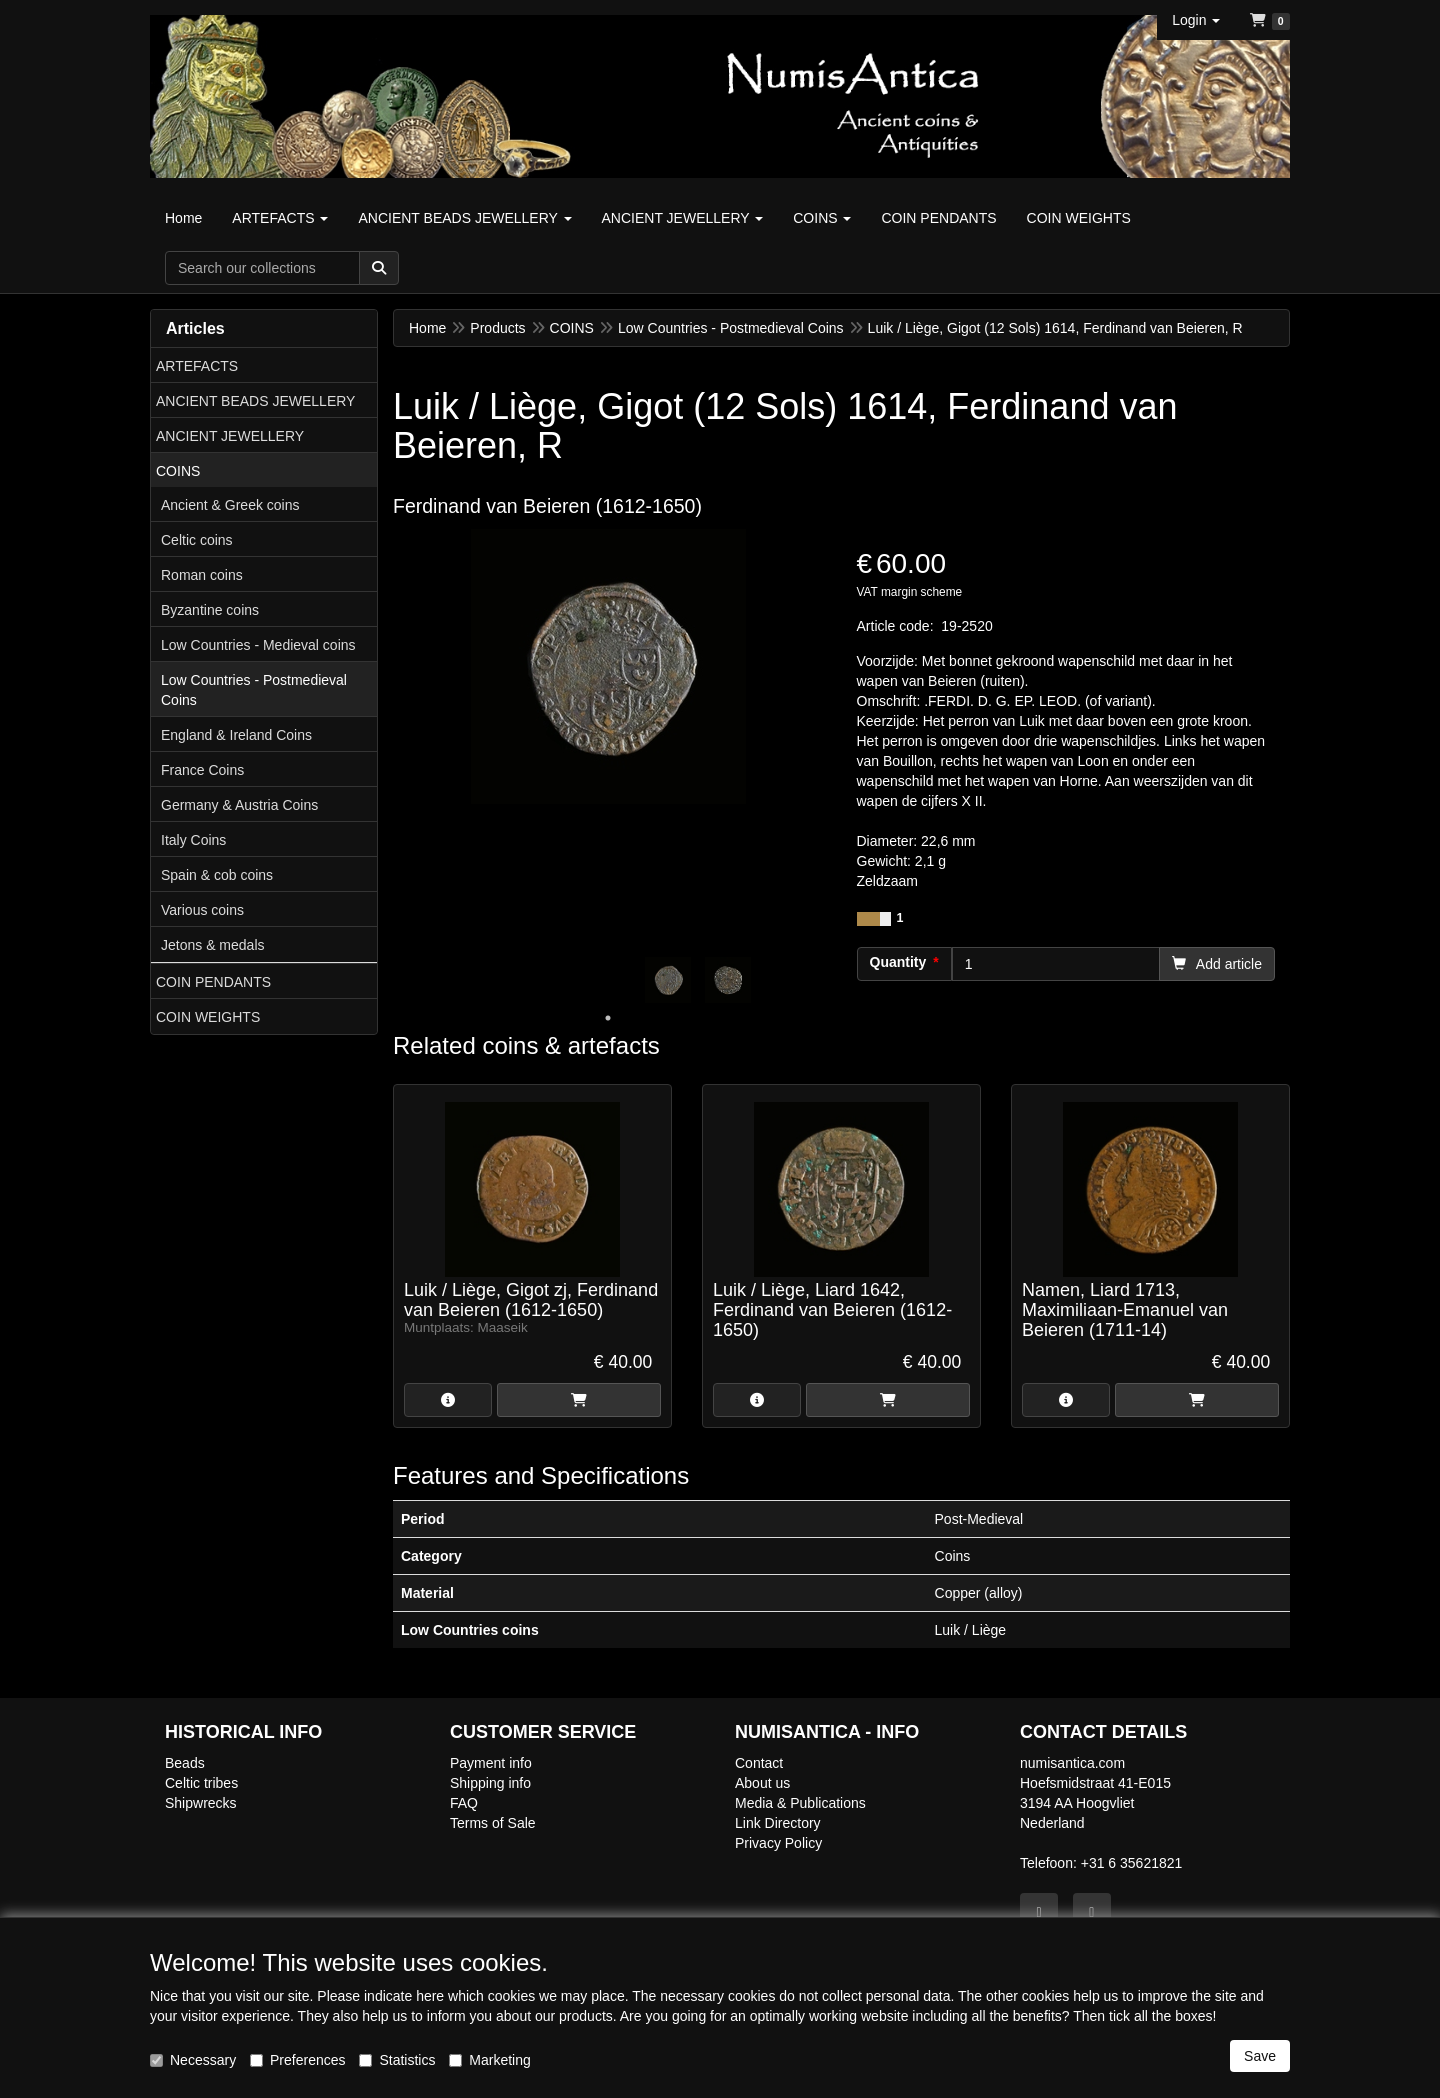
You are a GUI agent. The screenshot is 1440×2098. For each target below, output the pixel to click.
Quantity (898, 962)
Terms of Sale (493, 1823)
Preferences (297, 2060)
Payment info (491, 1763)
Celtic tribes (201, 1783)
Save (1260, 2056)
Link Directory (778, 1823)
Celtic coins (197, 540)
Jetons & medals (213, 945)
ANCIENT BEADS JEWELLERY (255, 401)
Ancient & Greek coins (230, 505)
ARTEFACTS (197, 366)
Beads (185, 1763)
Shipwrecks (201, 1803)
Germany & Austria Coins (239, 805)
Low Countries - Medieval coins (258, 645)
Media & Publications (800, 1803)
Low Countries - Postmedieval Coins (254, 690)
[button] (1196, 20)
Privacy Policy (778, 1843)
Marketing (489, 2060)
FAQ (464, 1803)
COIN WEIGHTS (208, 1017)
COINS (178, 471)
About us (762, 1783)
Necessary (193, 2060)
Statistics (397, 2060)
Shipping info (490, 1783)
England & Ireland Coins (236, 735)
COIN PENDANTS (213, 982)
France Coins (202, 770)
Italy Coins (193, 840)
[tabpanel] (668, 980)
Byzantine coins (210, 610)
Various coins (202, 910)
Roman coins (202, 575)
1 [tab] (608, 1018)
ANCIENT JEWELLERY (230, 436)
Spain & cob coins (217, 875)
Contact (759, 1763)
